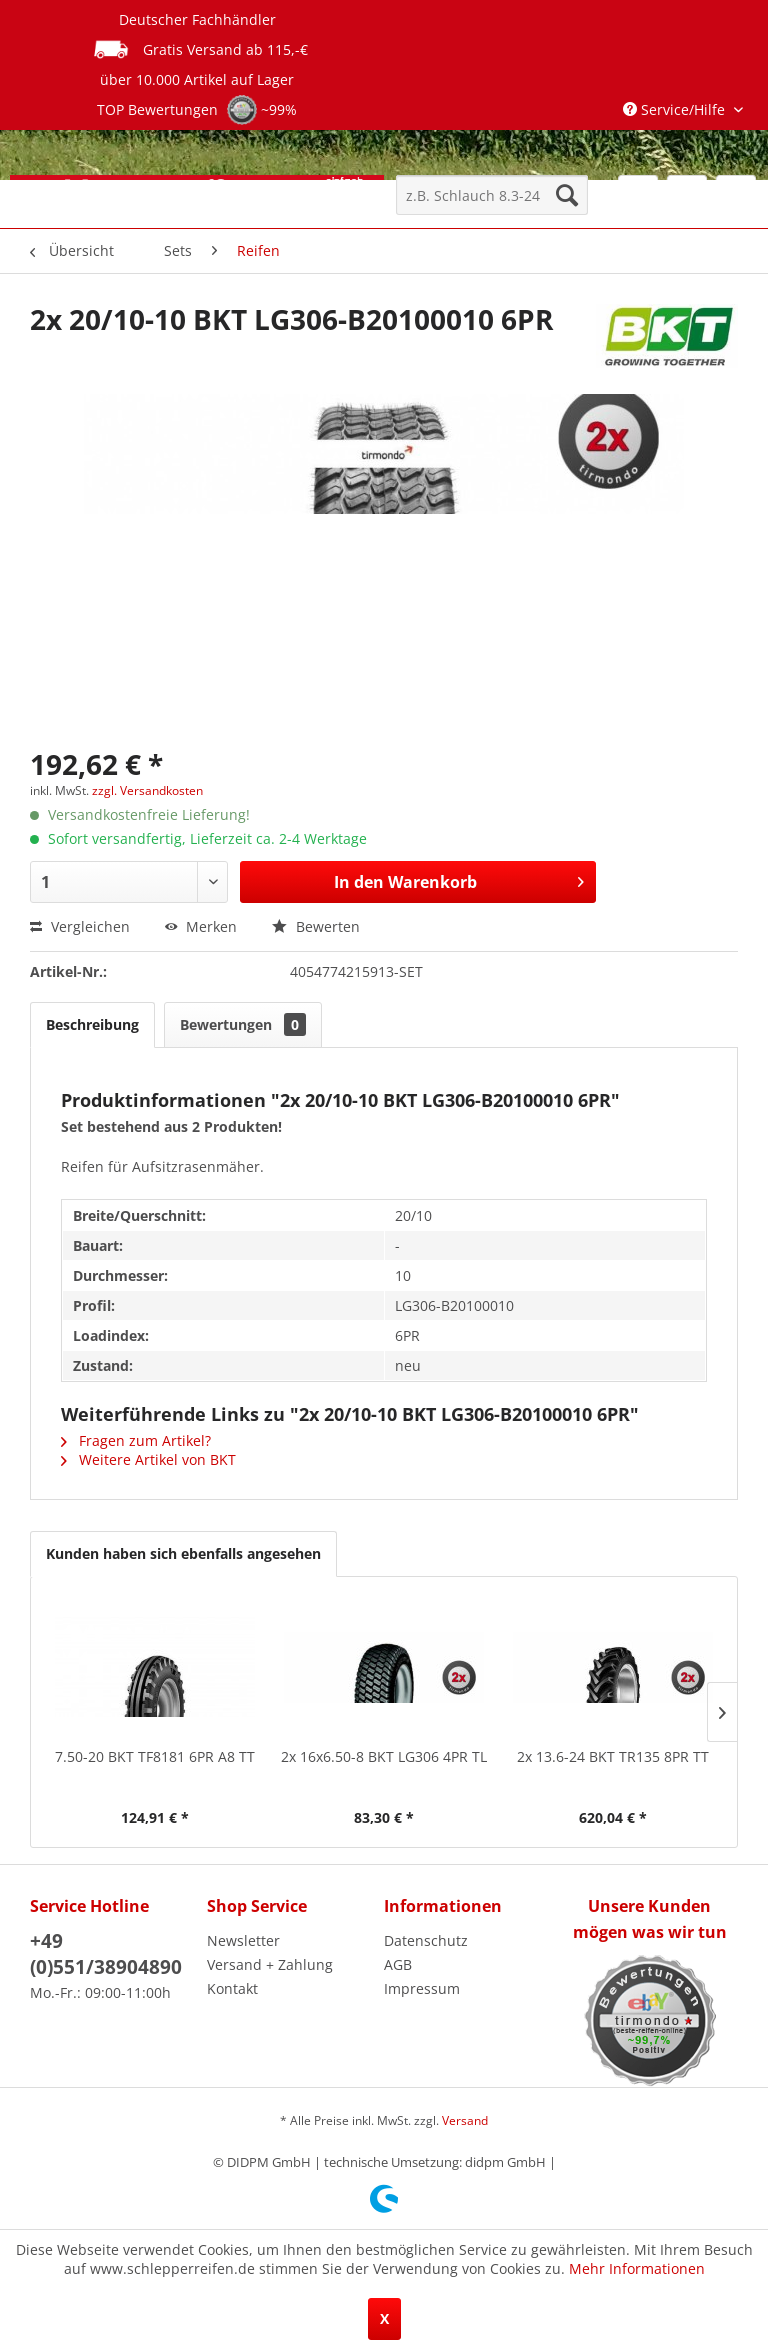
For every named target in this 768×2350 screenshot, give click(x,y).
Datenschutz (426, 1940)
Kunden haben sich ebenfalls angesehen (183, 1553)
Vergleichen (80, 926)
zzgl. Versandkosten (147, 790)
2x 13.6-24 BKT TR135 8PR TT (613, 1756)
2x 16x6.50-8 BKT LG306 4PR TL (384, 1756)
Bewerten (316, 926)
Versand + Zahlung (270, 1964)
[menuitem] (492, 195)
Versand (465, 2120)
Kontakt (232, 1988)
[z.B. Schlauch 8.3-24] (492, 195)
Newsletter (243, 1940)
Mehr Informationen (637, 2268)
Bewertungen (243, 1024)
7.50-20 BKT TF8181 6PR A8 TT (155, 1756)
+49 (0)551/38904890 (106, 1954)
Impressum (422, 1988)
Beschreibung (92, 1024)
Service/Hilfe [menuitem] (676, 109)
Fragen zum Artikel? (136, 1440)
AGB (398, 1964)
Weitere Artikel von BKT (148, 1459)
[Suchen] (567, 195)
